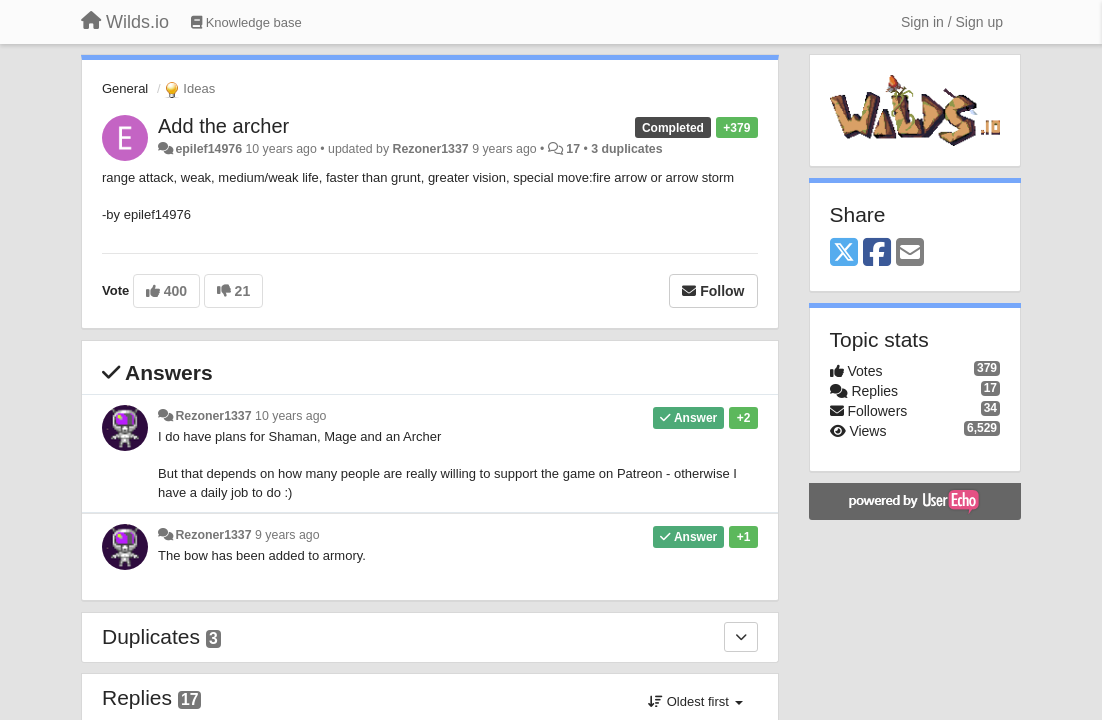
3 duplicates (626, 149)
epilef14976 (208, 149)
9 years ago (287, 535)
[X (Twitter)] (844, 253)
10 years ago (290, 416)
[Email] (910, 253)
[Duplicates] (741, 637)
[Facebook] (877, 253)
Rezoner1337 (431, 149)
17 (573, 149)
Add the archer (223, 126)
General (125, 88)
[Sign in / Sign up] (952, 22)
